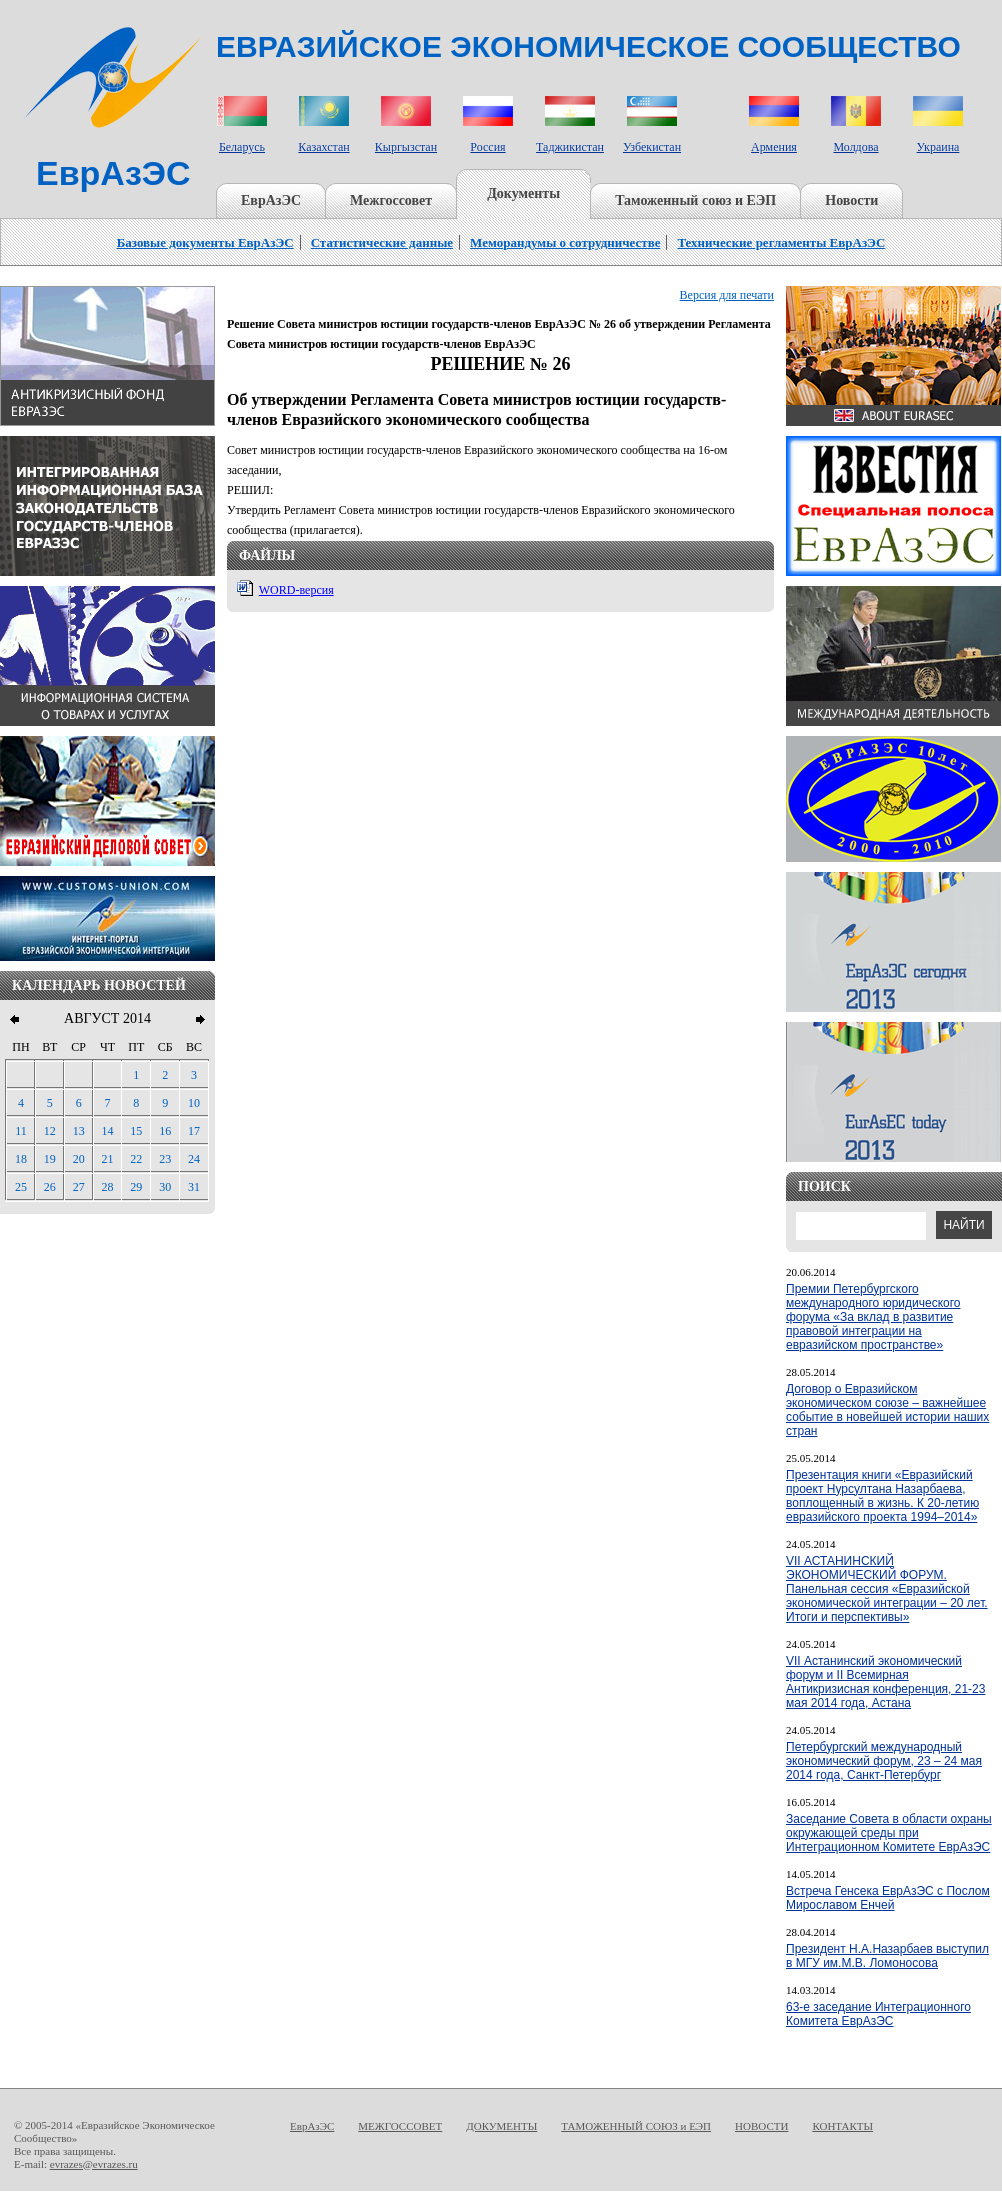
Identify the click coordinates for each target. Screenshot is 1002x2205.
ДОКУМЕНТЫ (501, 2126)
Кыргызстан (406, 147)
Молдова (855, 147)
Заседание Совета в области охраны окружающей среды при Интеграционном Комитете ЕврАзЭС (889, 1833)
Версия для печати (727, 295)
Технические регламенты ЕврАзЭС (781, 242)
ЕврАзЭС (271, 200)
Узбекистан (652, 147)
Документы (523, 193)
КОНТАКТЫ (842, 2126)
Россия (487, 147)
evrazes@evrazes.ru (94, 2164)
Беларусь (242, 147)
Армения (774, 147)
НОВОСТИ (761, 2126)
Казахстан (323, 147)
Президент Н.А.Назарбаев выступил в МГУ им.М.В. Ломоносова (887, 1956)
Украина (938, 147)
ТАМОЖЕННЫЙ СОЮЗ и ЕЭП (636, 2126)
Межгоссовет (391, 200)
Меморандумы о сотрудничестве (565, 242)
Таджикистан (570, 147)
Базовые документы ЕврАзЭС (205, 242)
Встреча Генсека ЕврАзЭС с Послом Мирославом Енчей (888, 1898)
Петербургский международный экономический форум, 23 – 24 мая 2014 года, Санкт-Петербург (884, 1761)
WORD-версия (296, 590)
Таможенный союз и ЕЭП (695, 200)
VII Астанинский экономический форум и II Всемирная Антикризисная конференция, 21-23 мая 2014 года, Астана (885, 1682)
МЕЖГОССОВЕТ (400, 2126)
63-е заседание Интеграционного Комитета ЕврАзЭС (878, 2014)
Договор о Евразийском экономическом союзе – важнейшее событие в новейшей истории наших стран (887, 1410)
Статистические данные (382, 242)
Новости (851, 200)
